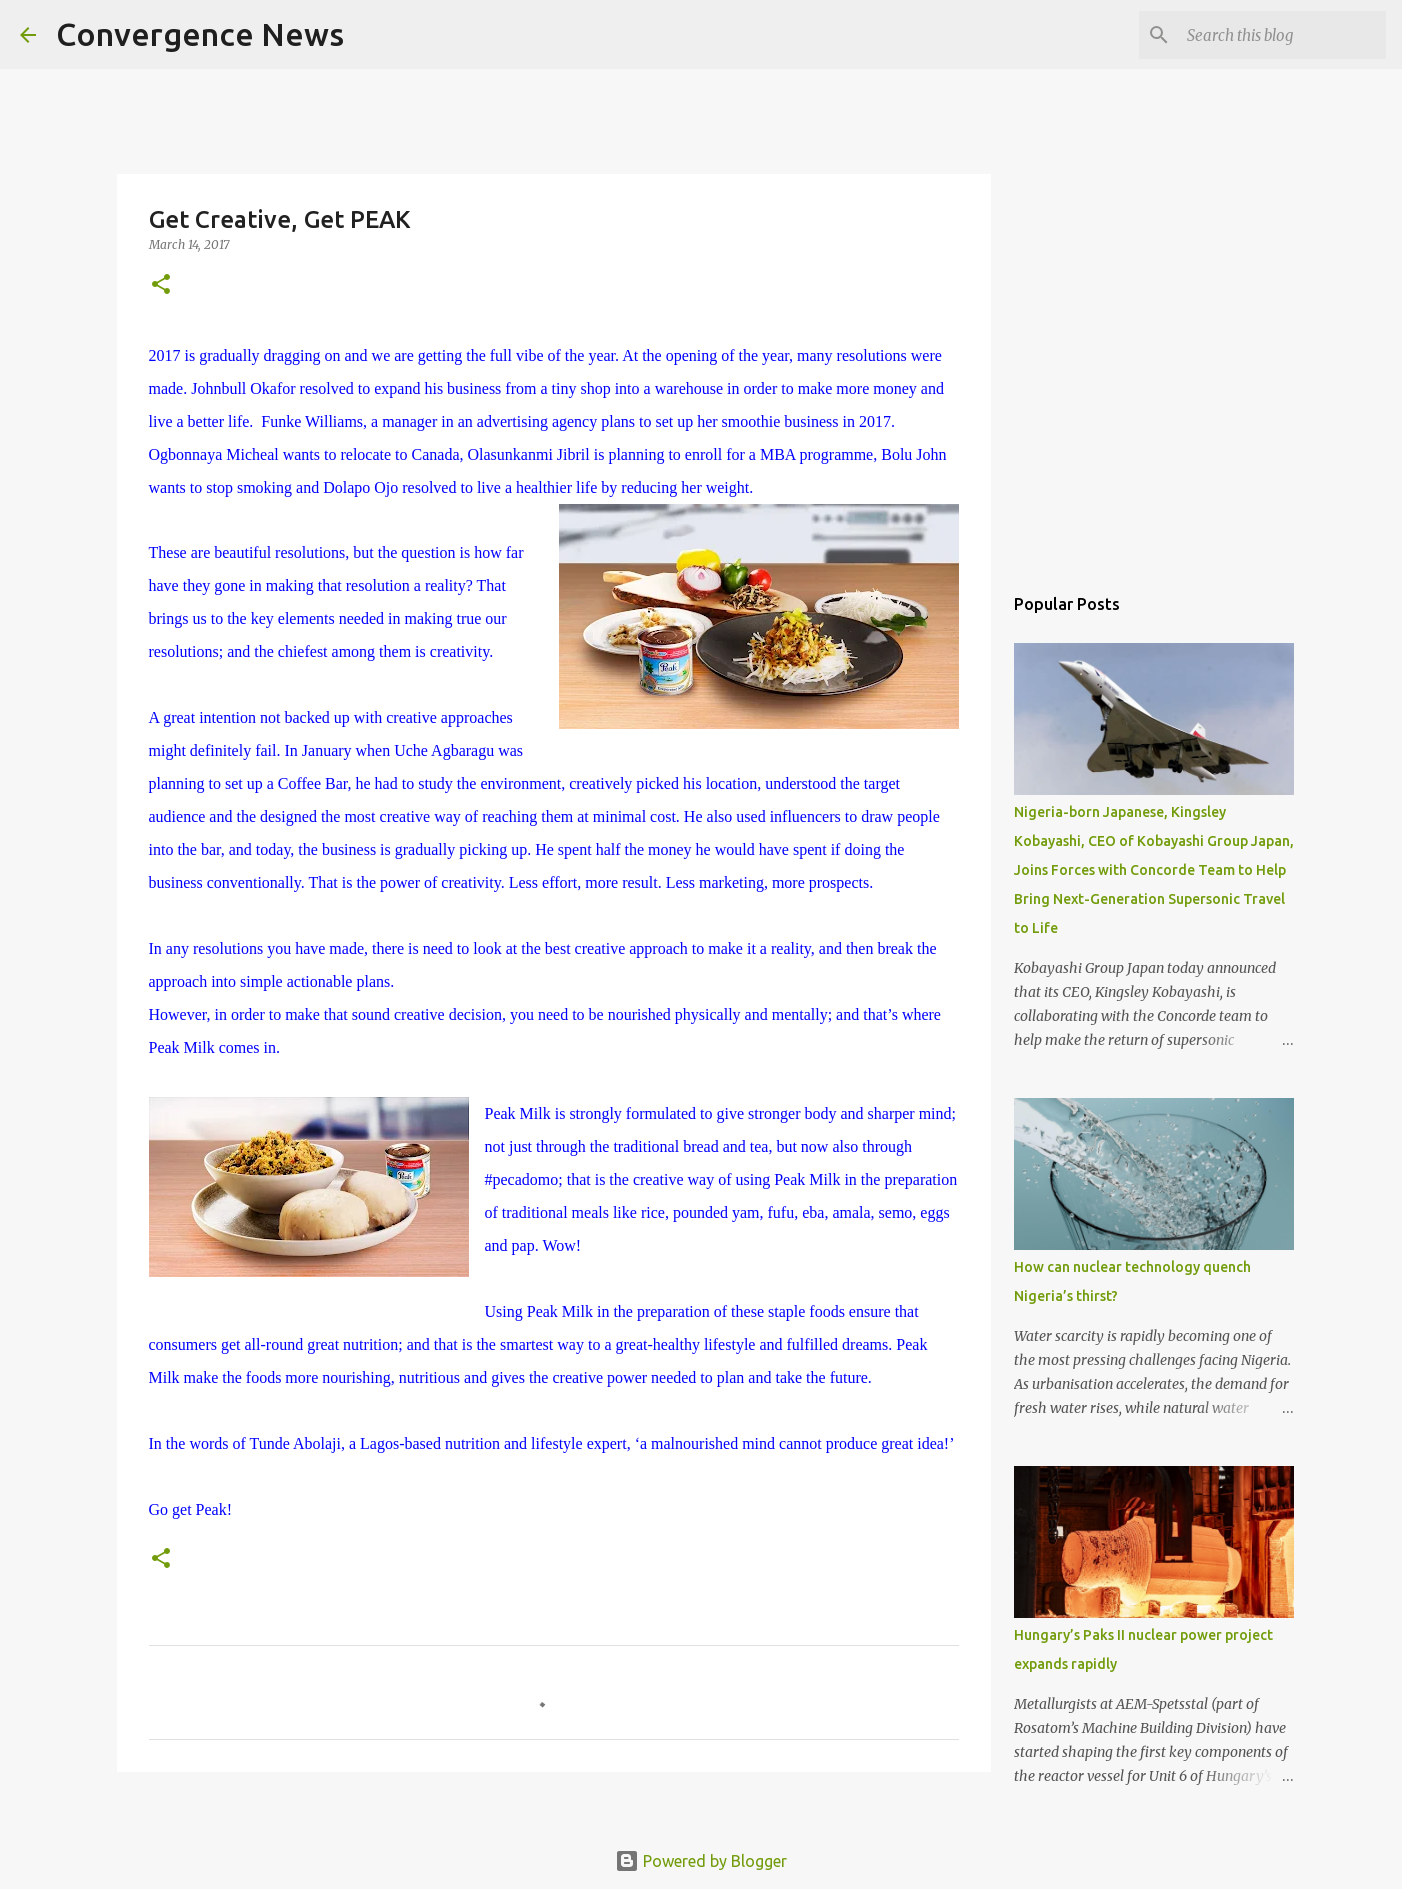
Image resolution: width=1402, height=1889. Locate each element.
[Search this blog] (1281, 35)
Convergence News (200, 34)
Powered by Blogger (701, 1861)
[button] (161, 285)
